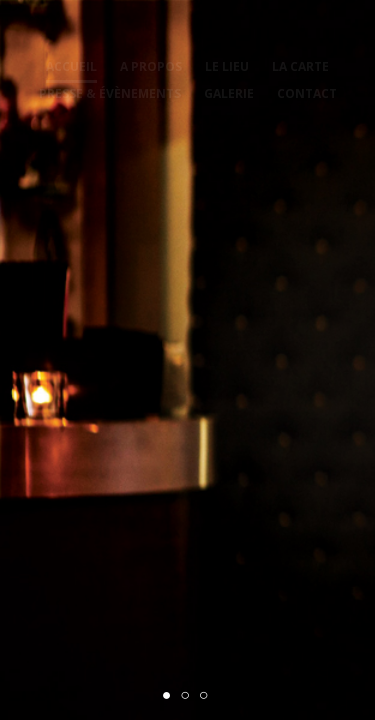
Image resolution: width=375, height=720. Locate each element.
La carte (300, 66)
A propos (151, 66)
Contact (307, 93)
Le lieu (227, 66)
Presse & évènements (110, 93)
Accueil (71, 66)
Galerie (229, 93)
